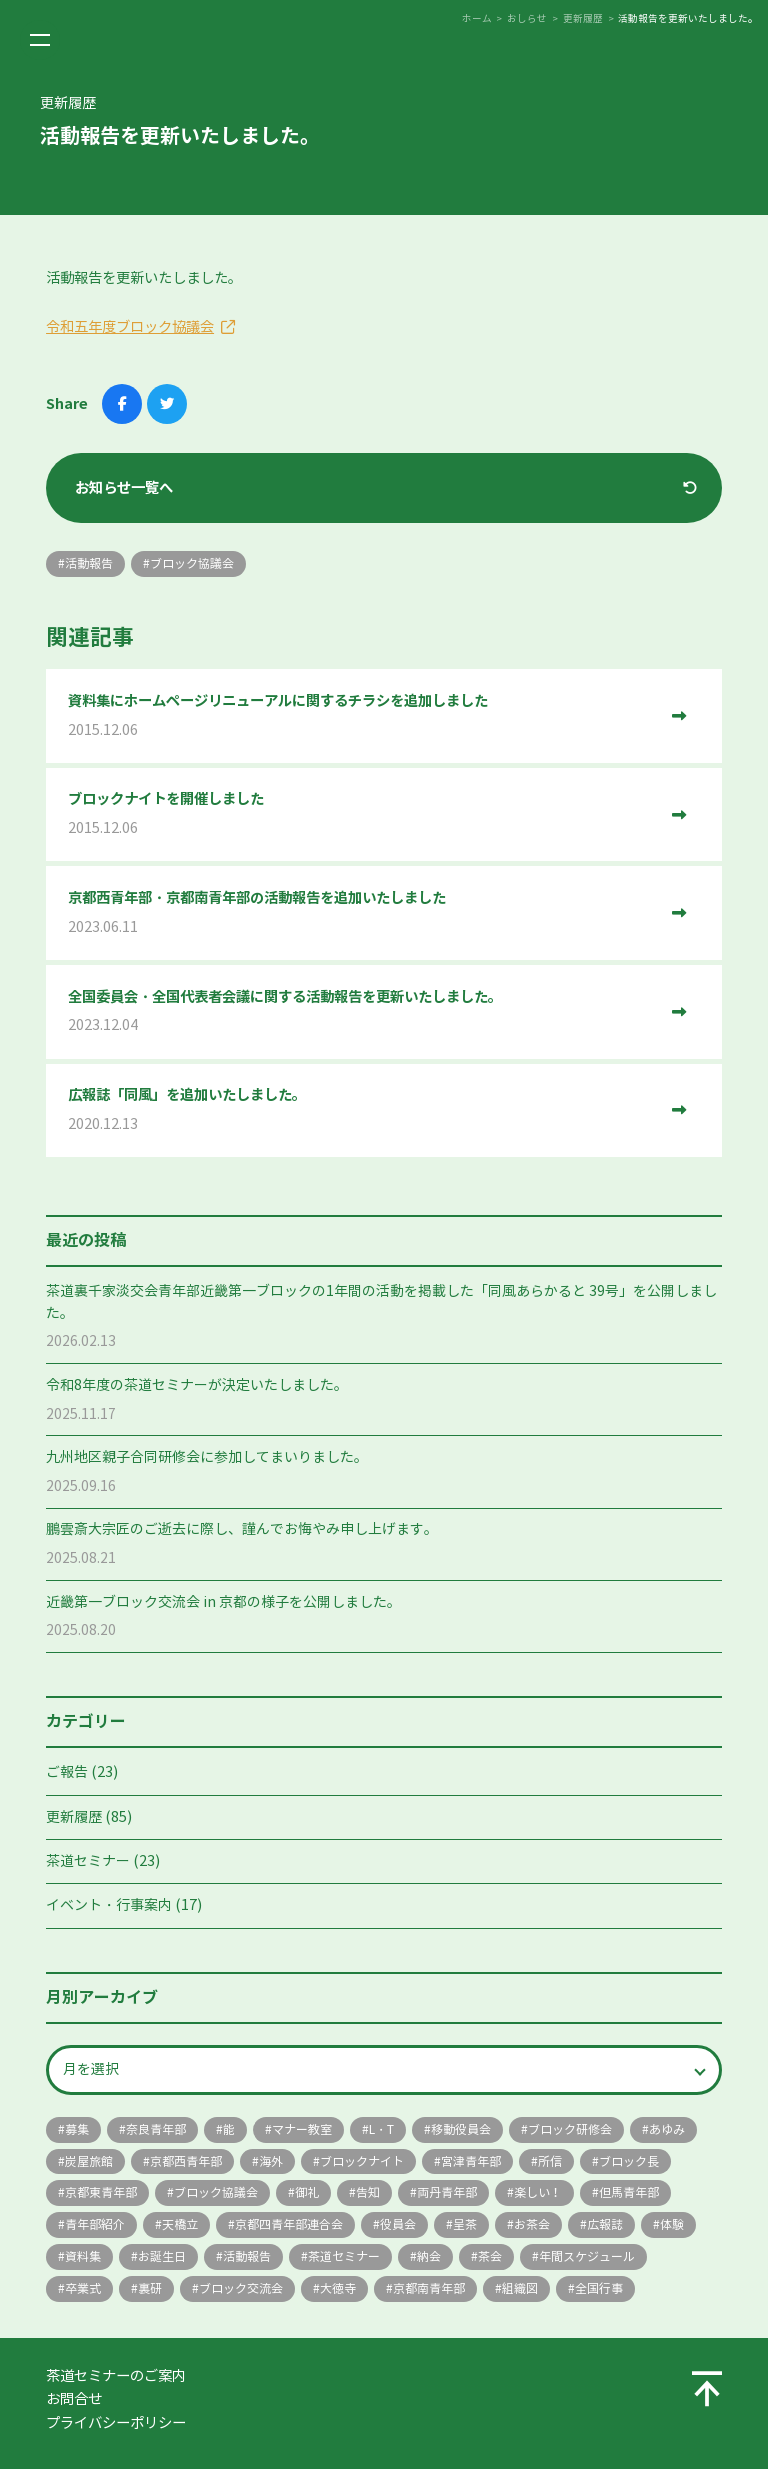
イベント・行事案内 (109, 1905)
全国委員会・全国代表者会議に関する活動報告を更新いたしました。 (362, 1012)
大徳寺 (338, 2288)
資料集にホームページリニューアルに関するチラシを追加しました (362, 716)
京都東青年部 (101, 2192)
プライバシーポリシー (116, 2423)
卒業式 (83, 2288)
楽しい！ (538, 2192)
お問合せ (74, 2399)
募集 (77, 2129)
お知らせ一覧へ (124, 488)
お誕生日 (162, 2256)
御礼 (307, 2192)
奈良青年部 (156, 2129)
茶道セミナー (88, 1861)
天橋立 (180, 2224)
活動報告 (247, 2256)
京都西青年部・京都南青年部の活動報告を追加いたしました (362, 913)
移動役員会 (461, 2129)
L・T (381, 2129)
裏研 (150, 2288)
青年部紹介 (95, 2224)
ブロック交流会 (241, 2288)
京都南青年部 (429, 2288)
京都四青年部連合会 (289, 2224)
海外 (271, 2161)
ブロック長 (629, 2161)
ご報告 (67, 1772)
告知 (368, 2192)
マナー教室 (302, 2129)
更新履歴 (74, 1817)
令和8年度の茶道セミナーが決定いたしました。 (197, 1385)
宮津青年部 (471, 2161)
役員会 (398, 2224)
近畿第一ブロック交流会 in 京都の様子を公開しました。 (223, 1602)
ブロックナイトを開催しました (362, 814)
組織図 (520, 2288)
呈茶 (465, 2224)
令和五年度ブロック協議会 (130, 327)
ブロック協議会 (216, 2192)
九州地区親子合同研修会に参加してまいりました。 (207, 1457)
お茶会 (532, 2224)
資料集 (83, 2256)
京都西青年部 (186, 2161)
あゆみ (667, 2129)
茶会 (490, 2256)
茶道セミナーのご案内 (116, 2376)
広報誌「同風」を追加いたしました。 (362, 1110)
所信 (550, 2161)
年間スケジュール (587, 2256)
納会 (429, 2256)
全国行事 (599, 2288)
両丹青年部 (447, 2192)
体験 (672, 2224)
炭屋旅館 (89, 2161)
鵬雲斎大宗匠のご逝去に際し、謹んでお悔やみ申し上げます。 (242, 1529)
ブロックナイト (362, 2161)
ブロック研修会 (570, 2129)
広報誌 (605, 2224)
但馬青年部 (629, 2192)
